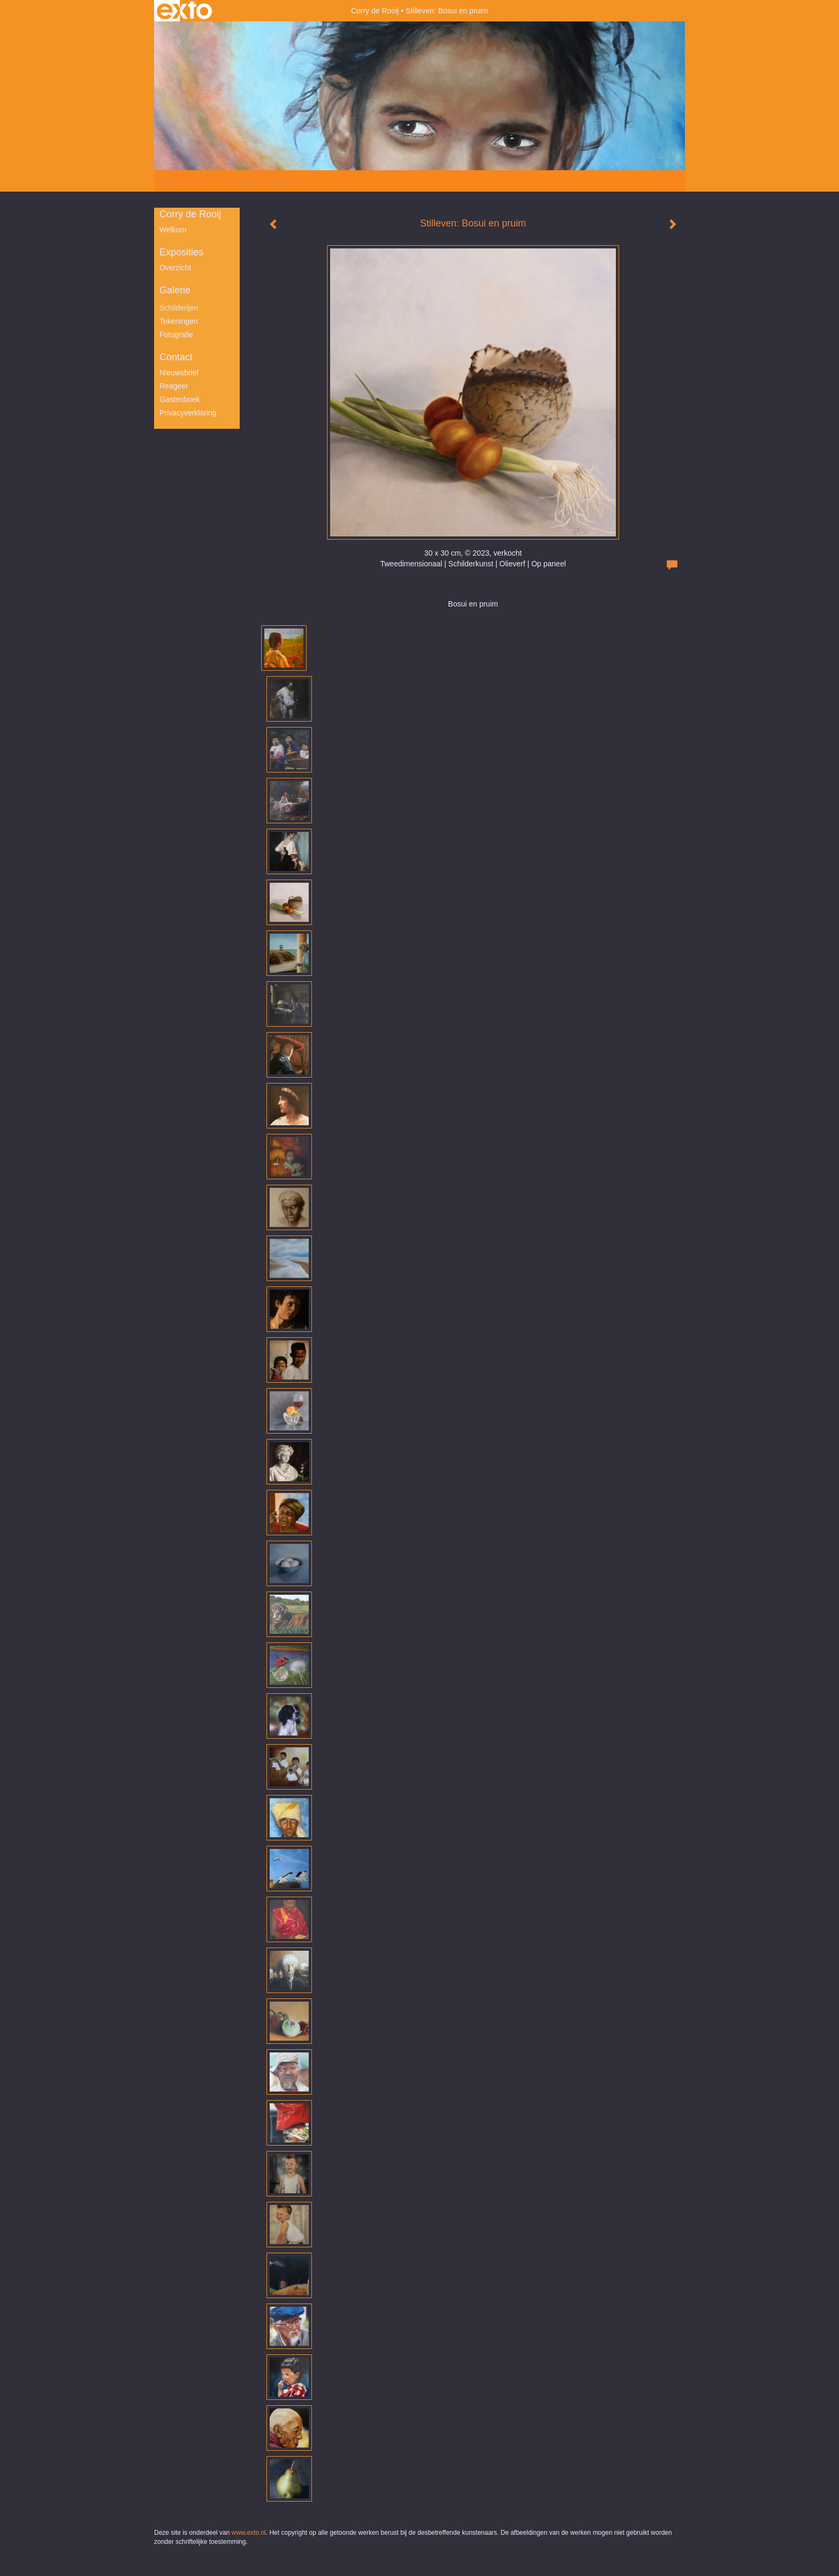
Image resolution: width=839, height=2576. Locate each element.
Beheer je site (177, 181)
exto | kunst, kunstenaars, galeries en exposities (184, 10)
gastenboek (179, 399)
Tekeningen (178, 321)
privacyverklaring (188, 412)
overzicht (175, 267)
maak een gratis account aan (258, 181)
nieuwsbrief (179, 372)
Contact (176, 357)
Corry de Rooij (375, 10)
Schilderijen (178, 308)
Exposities (181, 252)
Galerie (174, 290)
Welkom (172, 229)
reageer (173, 386)
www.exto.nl (249, 2532)
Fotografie (176, 334)
